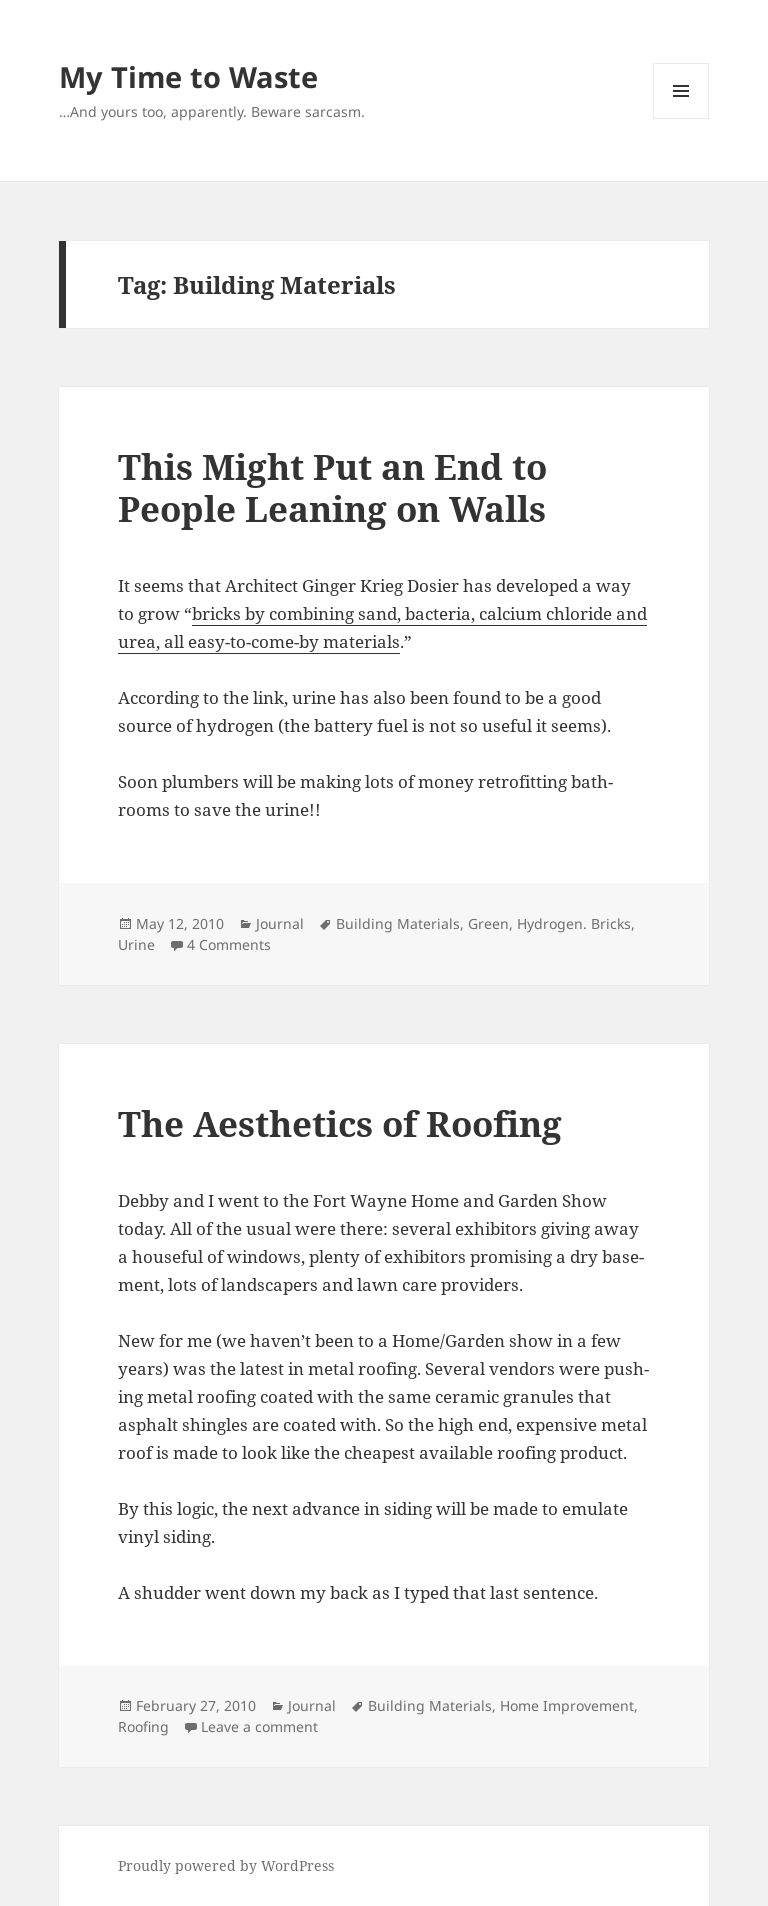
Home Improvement (567, 1705)
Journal (280, 923)
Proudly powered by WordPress (226, 1865)
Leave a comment (259, 1726)
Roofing (143, 1726)
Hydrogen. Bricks (574, 923)
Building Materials (398, 923)
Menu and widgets (681, 118)
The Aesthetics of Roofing (340, 1123)
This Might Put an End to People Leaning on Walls (332, 487)
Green (488, 923)
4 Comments (229, 944)
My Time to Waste (188, 76)
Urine (136, 944)
